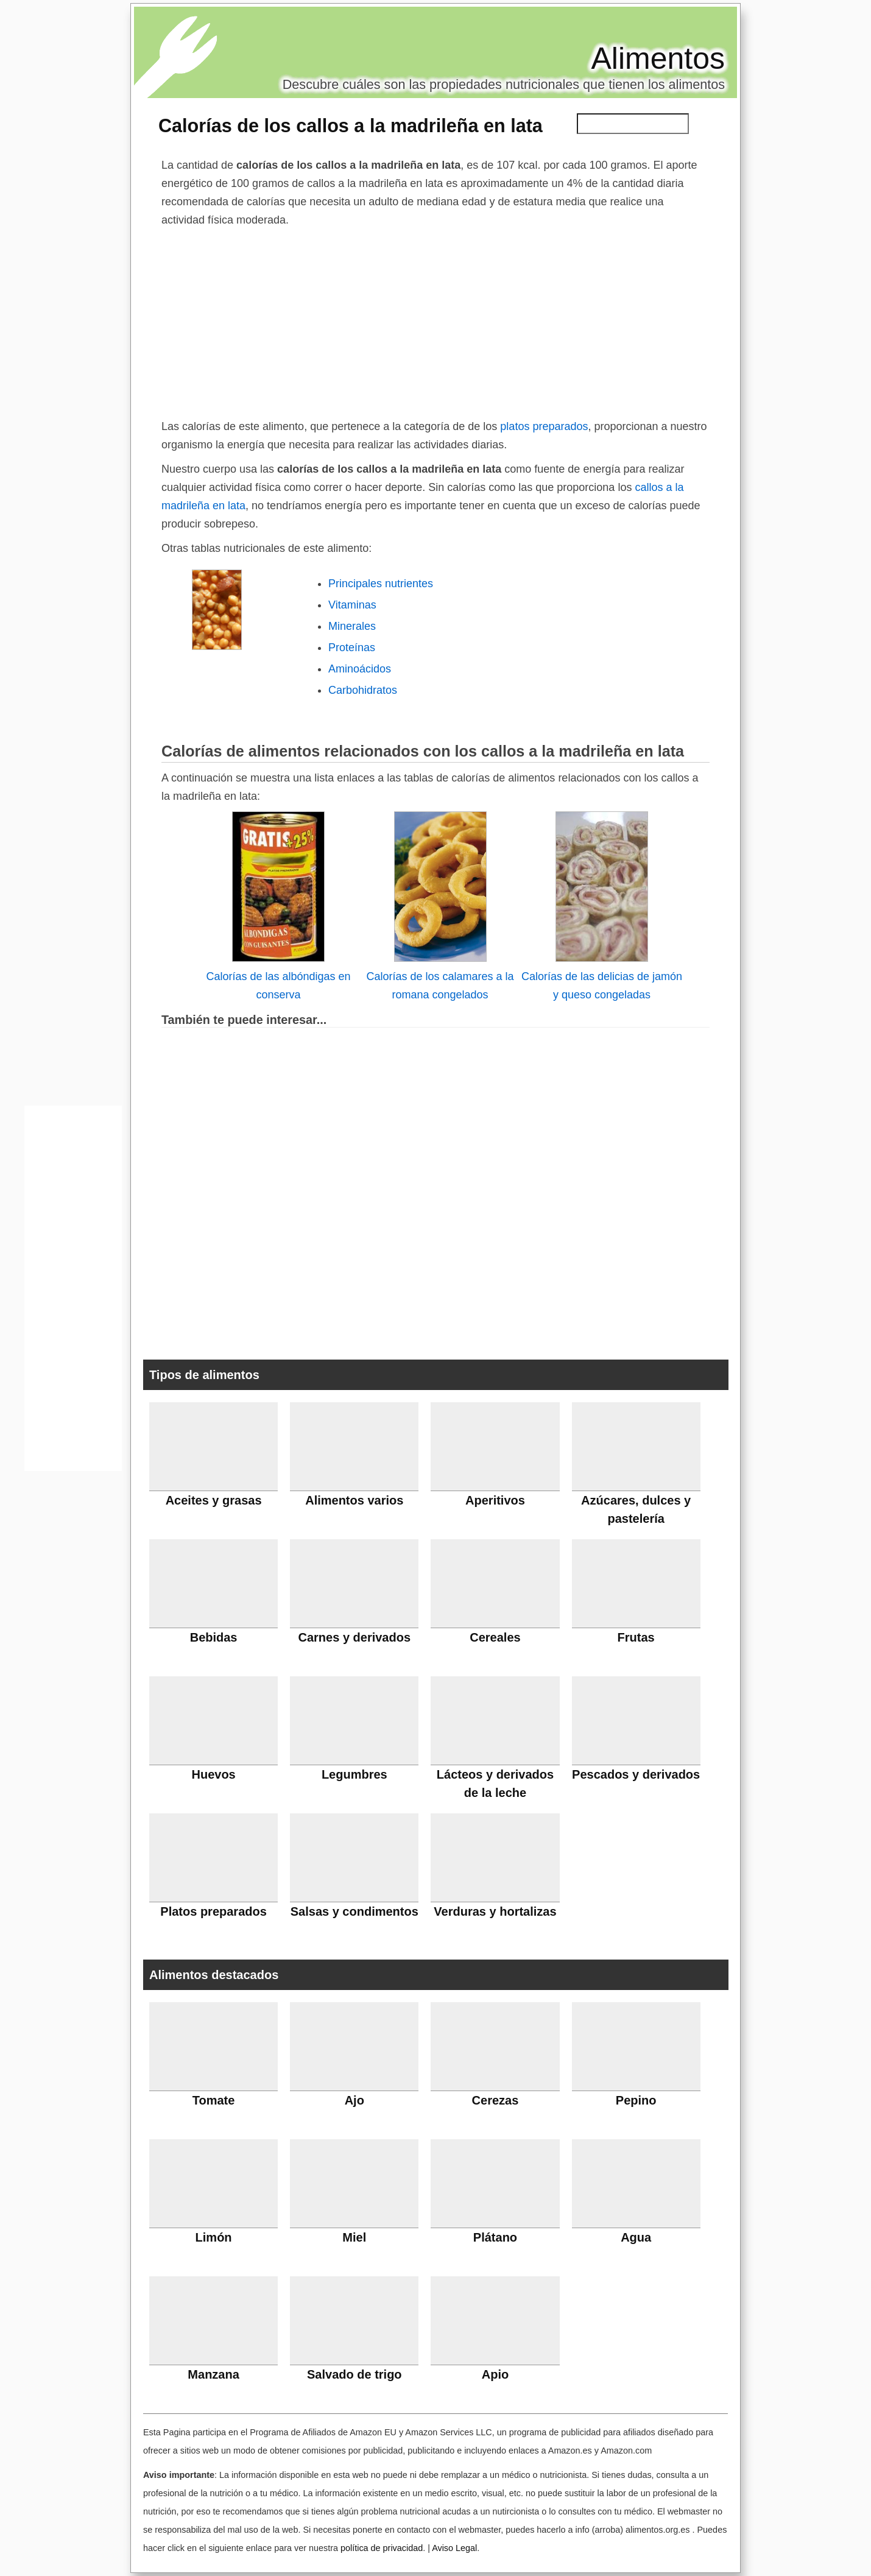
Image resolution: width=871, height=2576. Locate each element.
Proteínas (351, 647)
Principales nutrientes (380, 583)
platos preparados (544, 426)
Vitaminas (352, 605)
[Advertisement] (435, 320)
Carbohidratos (362, 690)
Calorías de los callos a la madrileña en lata (350, 125)
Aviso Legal (454, 2548)
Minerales (352, 626)
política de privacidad (381, 2548)
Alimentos (658, 58)
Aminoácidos (359, 669)
